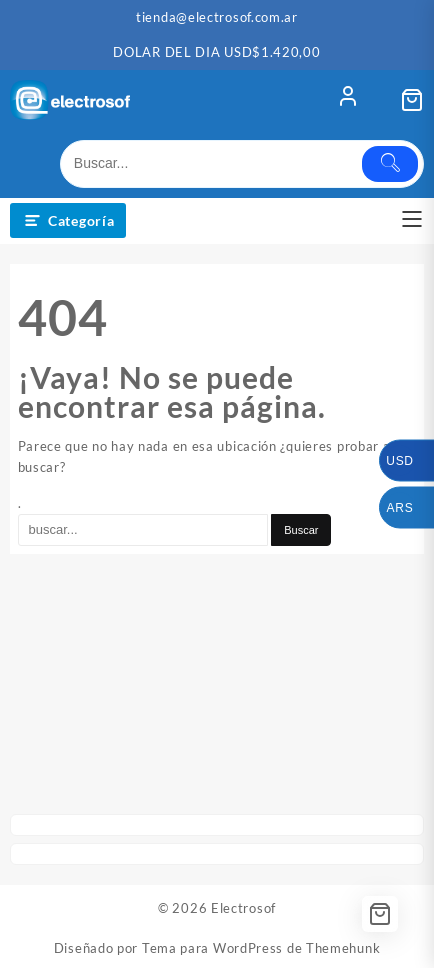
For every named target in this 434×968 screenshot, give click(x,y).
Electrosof (243, 908)
